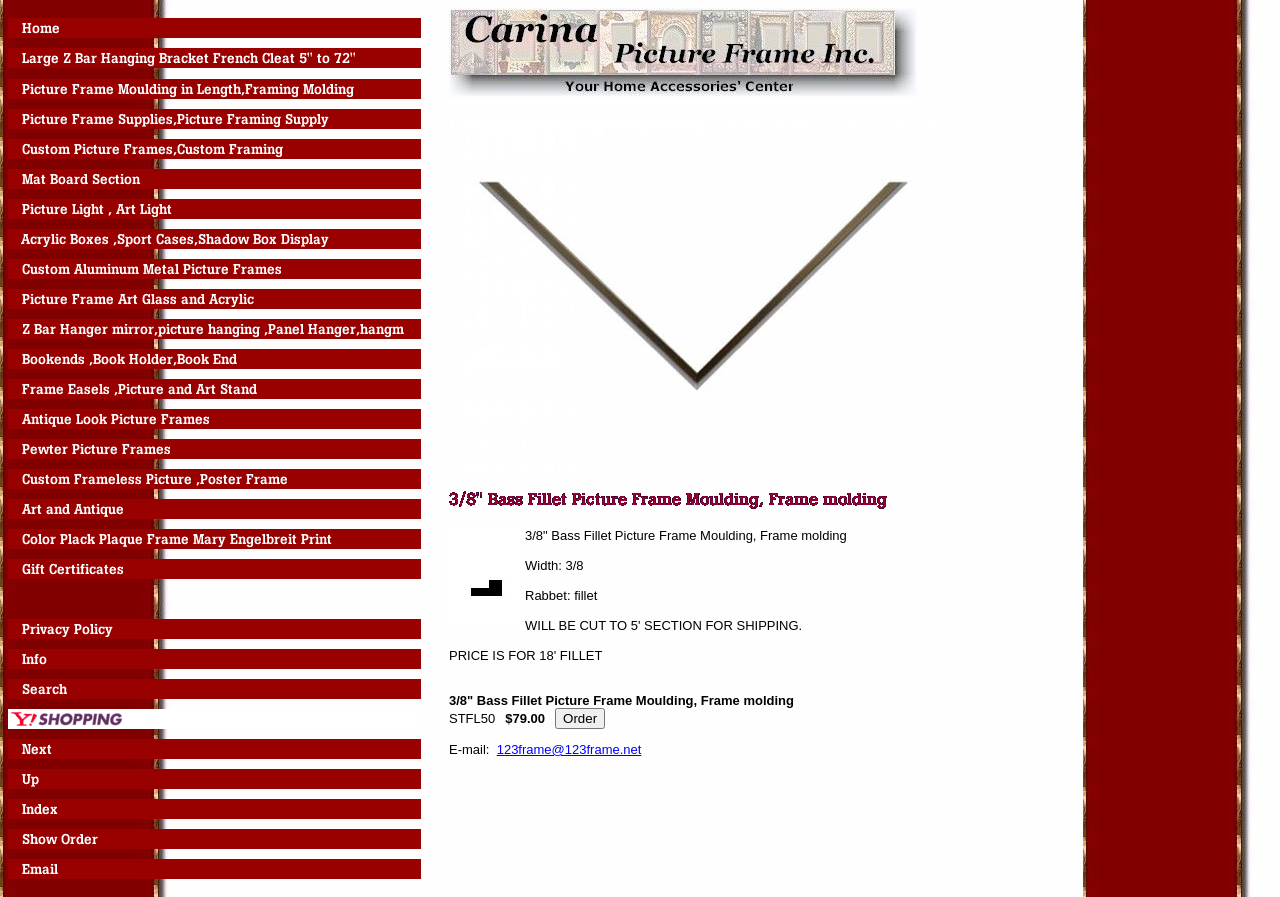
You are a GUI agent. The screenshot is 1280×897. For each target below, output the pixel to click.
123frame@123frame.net (569, 749)
